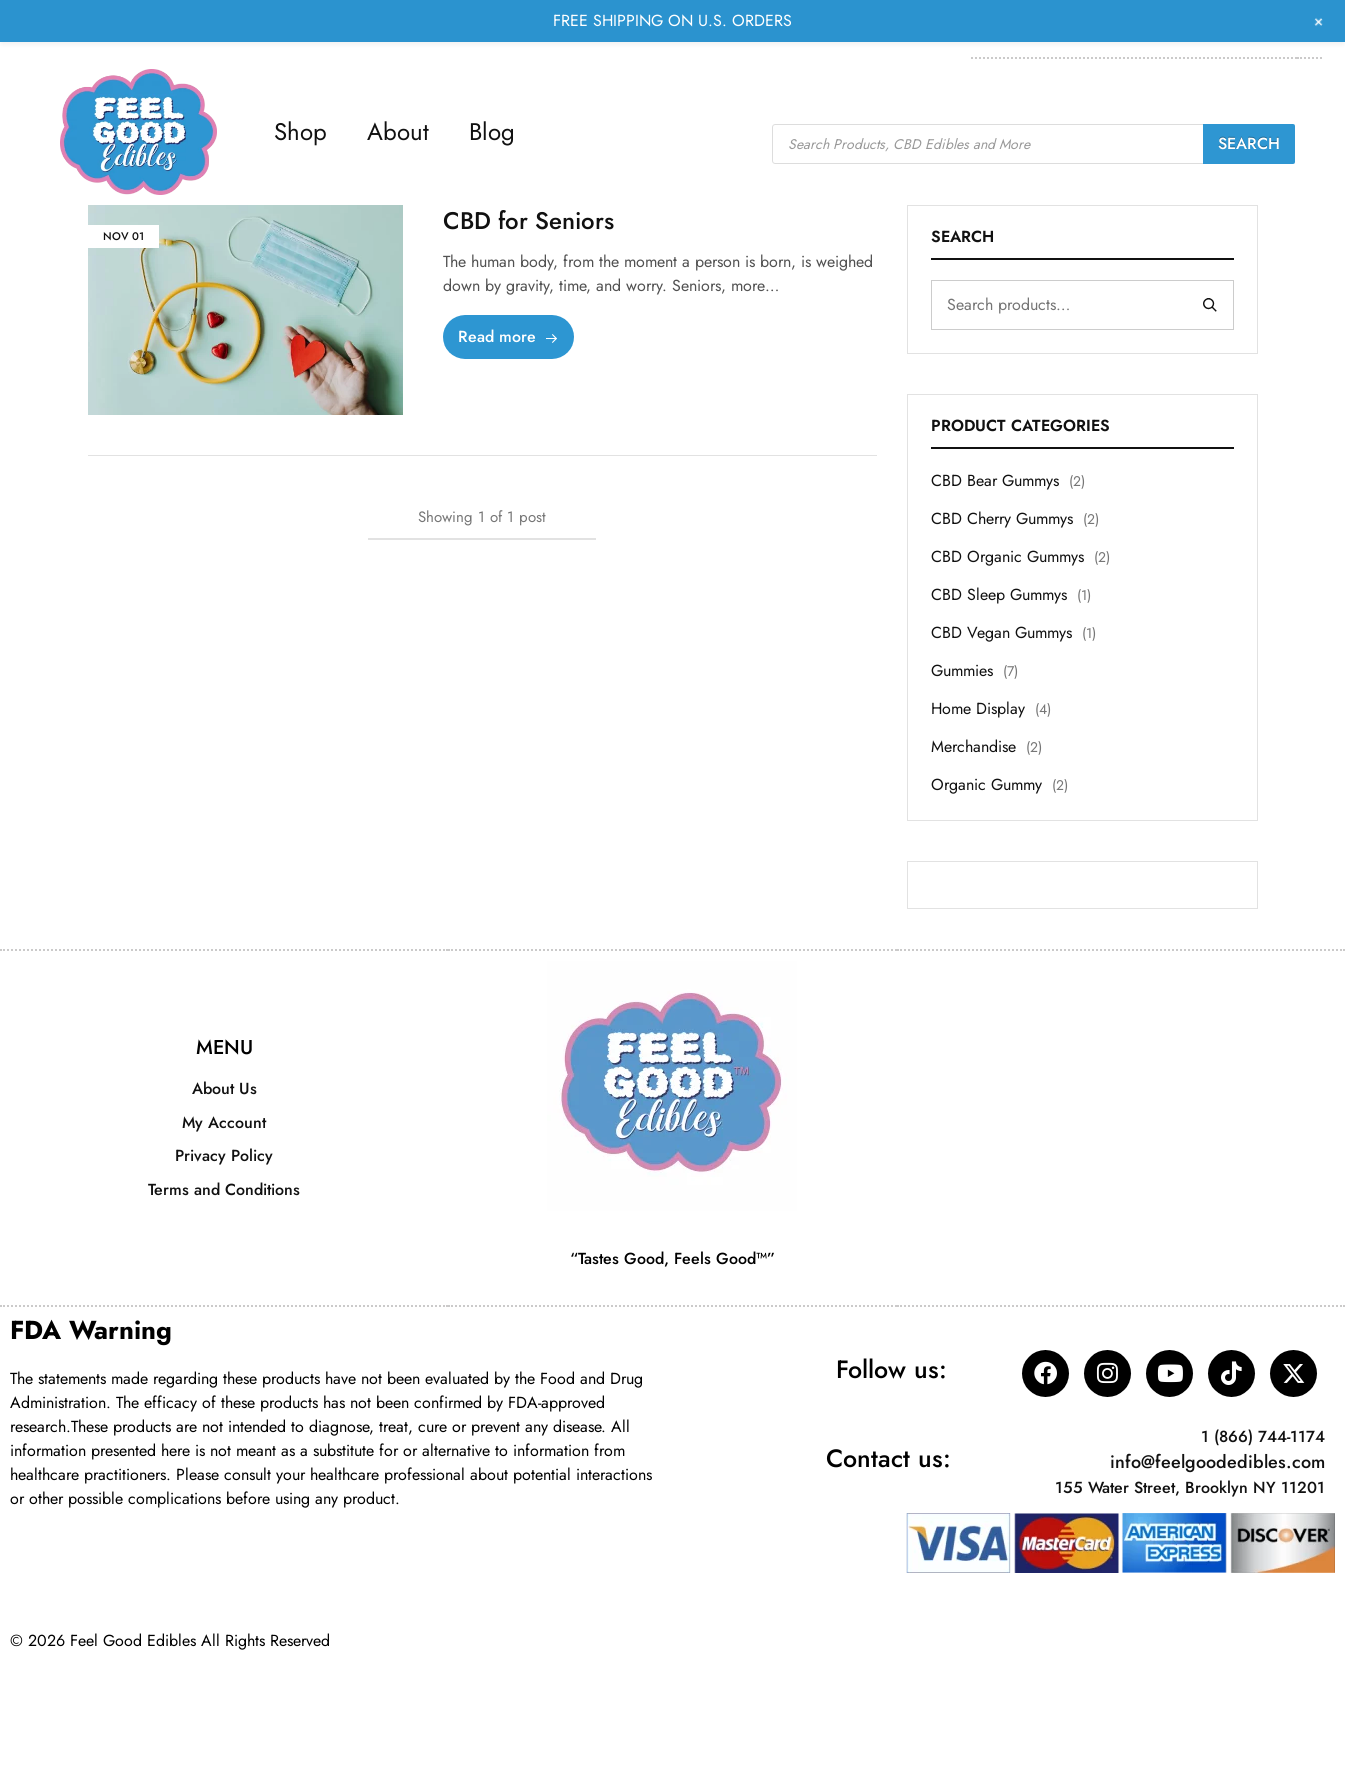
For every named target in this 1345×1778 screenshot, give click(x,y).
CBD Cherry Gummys (1002, 518)
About (398, 131)
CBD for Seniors (528, 220)
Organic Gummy (986, 784)
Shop (300, 131)
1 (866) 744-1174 (1263, 1437)
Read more (508, 336)
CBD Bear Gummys (995, 480)
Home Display (978, 708)
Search (1249, 143)
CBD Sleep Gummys (999, 594)
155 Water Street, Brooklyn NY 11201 (1190, 1488)
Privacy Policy (224, 1155)
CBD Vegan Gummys (1001, 632)
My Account (224, 1122)
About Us (224, 1088)
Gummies (962, 670)
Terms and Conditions (224, 1189)
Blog (492, 131)
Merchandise (973, 746)
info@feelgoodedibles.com (1217, 1463)
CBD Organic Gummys (1007, 556)
